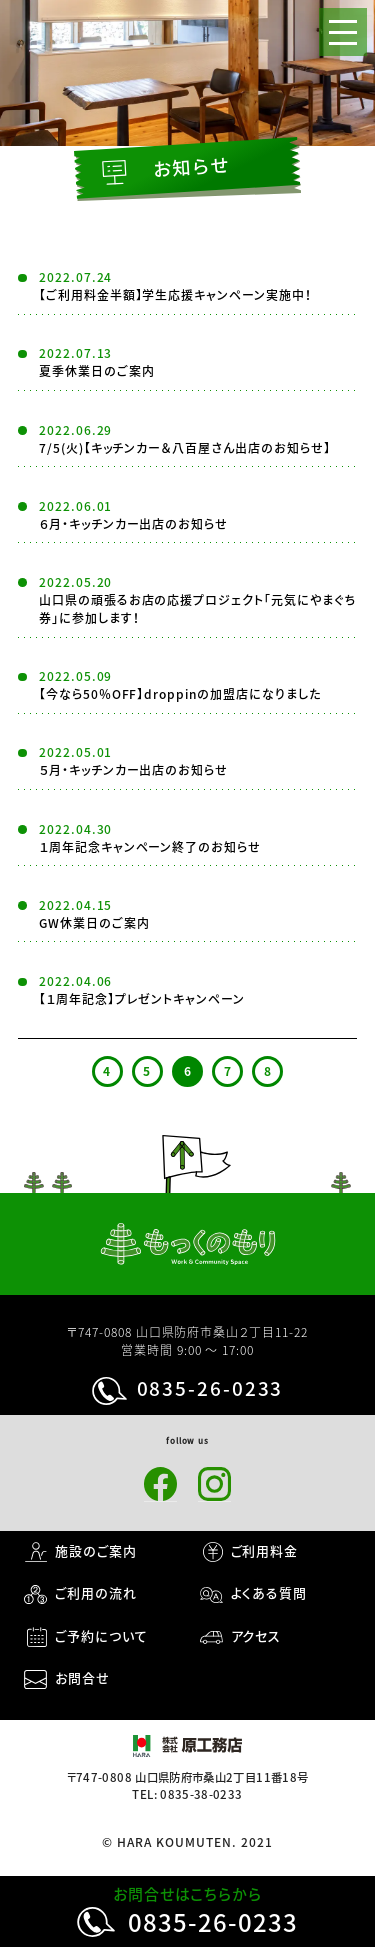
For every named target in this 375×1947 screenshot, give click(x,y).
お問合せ (82, 1677)
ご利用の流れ (96, 1592)
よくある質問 (269, 1592)
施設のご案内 (96, 1550)
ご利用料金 (265, 1550)
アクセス (256, 1635)
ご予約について (101, 1635)
